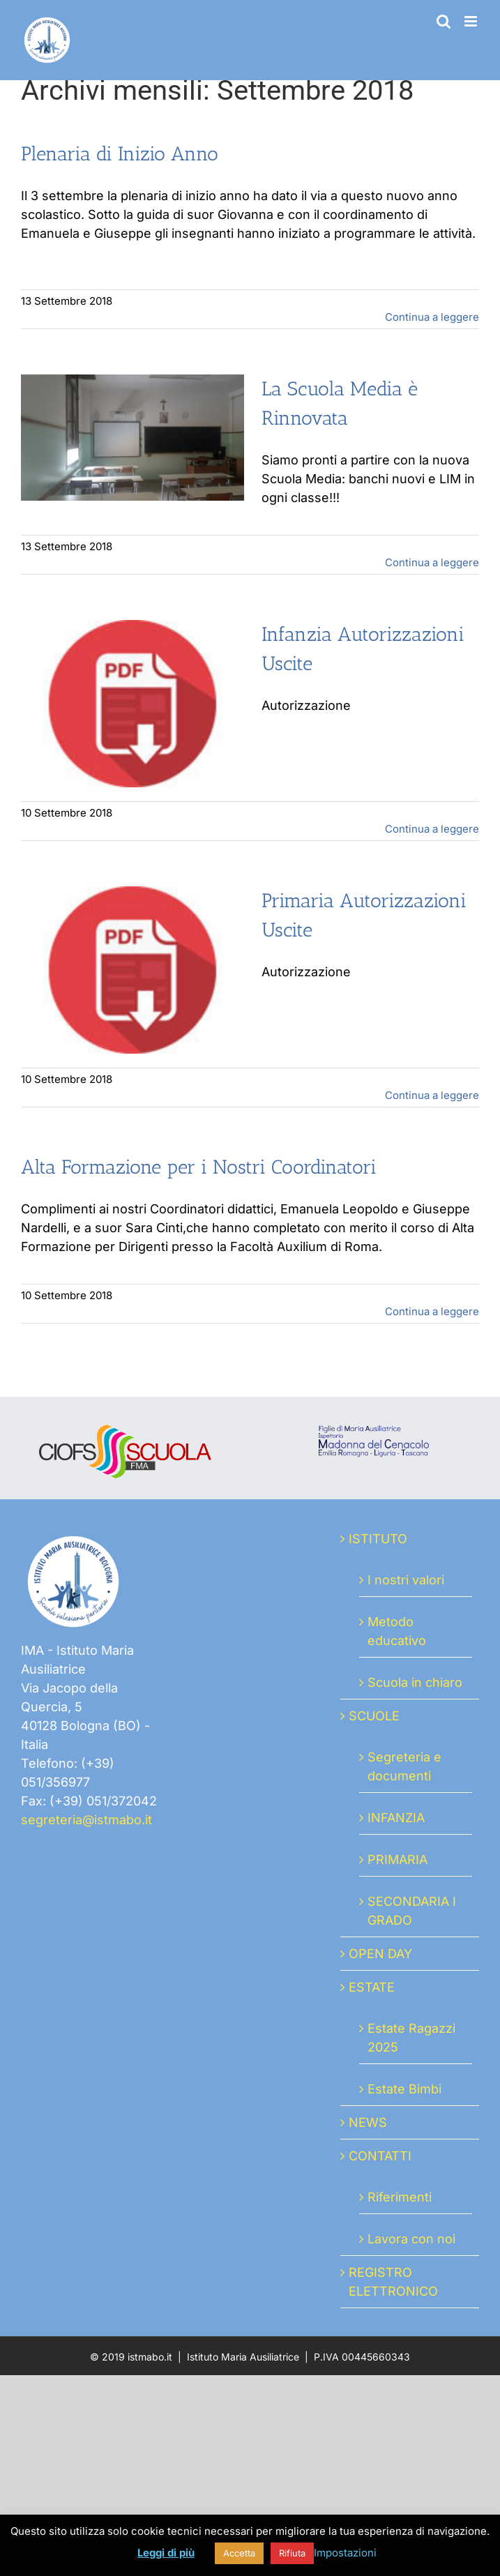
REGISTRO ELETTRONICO (393, 2281)
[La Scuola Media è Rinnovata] (132, 437)
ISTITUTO (378, 1538)
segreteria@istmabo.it (86, 1819)
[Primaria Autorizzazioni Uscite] (132, 970)
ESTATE (372, 1987)
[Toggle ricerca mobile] (443, 21)
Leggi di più (166, 2552)
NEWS (368, 2122)
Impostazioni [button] (345, 2552)
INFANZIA (396, 1817)
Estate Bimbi (404, 2089)
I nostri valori (406, 1580)
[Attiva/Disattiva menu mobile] (471, 21)
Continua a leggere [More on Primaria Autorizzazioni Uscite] (432, 1095)
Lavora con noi (411, 2239)
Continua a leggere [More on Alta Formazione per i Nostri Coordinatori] (432, 1311)
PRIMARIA (397, 1859)
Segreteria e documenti (404, 1766)
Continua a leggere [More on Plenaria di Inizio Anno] (432, 317)
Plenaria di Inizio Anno (119, 153)
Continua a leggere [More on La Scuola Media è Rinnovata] (432, 562)
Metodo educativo (397, 1631)
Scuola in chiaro (415, 1682)
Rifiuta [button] (292, 2553)
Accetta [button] (239, 2553)
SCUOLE (374, 1716)
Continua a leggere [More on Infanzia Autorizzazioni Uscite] (432, 828)
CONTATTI (380, 2156)
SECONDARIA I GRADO (412, 1910)
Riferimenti (400, 2197)
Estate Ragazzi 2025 (411, 2037)
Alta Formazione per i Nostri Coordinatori (199, 1167)
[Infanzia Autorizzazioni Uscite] (132, 703)
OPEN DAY (380, 1953)
